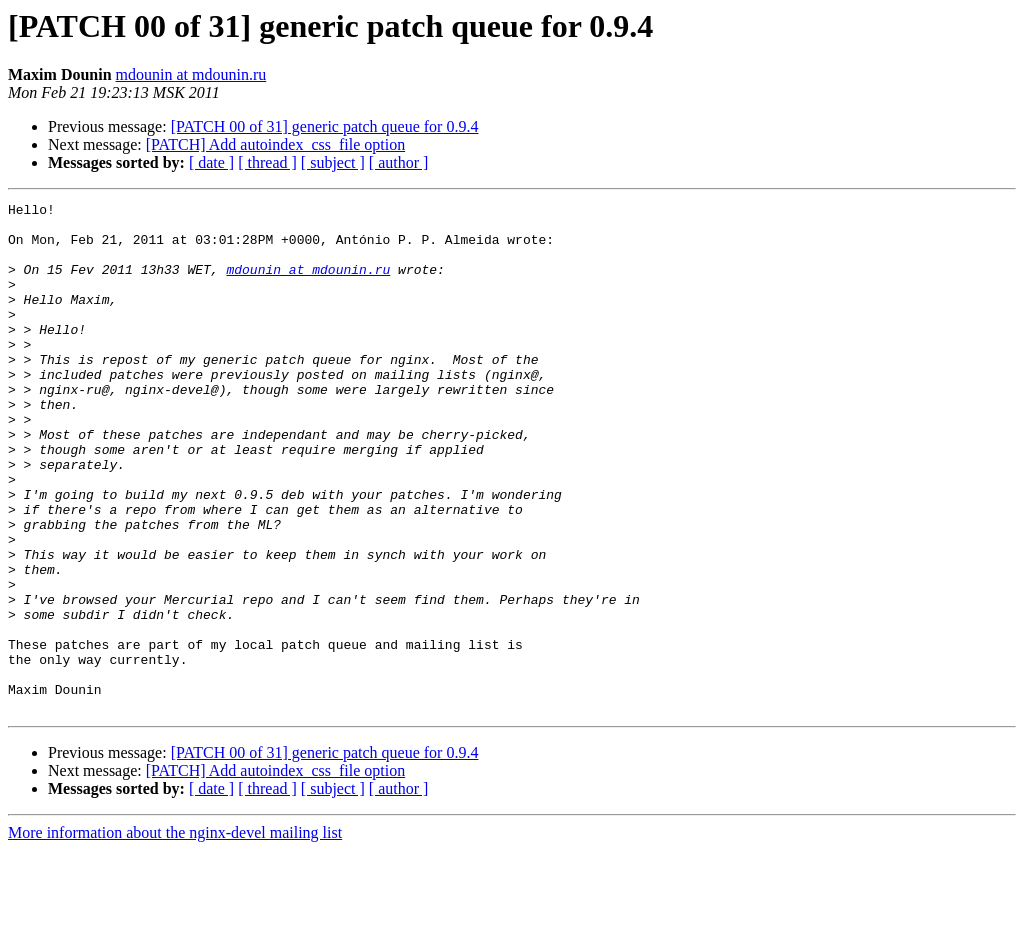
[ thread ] (267, 162)
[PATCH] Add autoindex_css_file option (275, 144)
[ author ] (399, 162)
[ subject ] (333, 162)
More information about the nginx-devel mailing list (175, 934)
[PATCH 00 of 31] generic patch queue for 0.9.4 (325, 126)
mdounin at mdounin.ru (191, 74)
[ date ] (211, 162)
